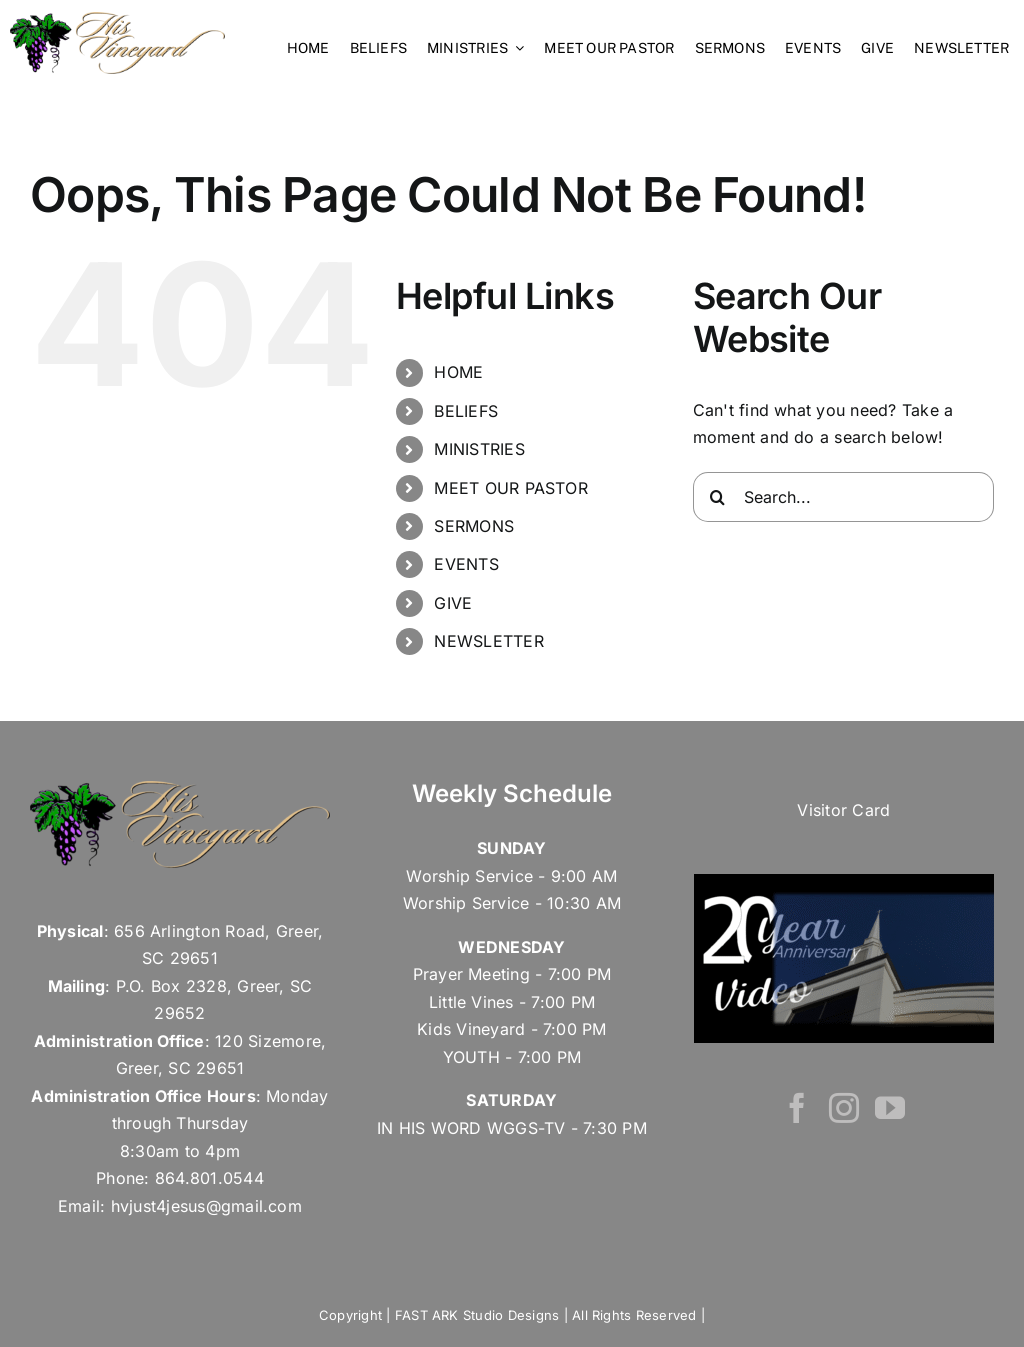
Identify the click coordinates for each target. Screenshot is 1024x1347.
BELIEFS (466, 411)
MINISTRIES (479, 449)
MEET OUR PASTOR (511, 488)
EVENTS (466, 564)
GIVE (453, 603)
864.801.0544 (209, 1178)
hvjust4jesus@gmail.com (206, 1206)
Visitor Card (843, 810)
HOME (458, 372)
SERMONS (474, 526)
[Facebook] (797, 1108)
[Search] (718, 497)
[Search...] (843, 497)
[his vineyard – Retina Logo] (117, 20)
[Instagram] (844, 1108)
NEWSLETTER (488, 641)
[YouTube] (890, 1108)
